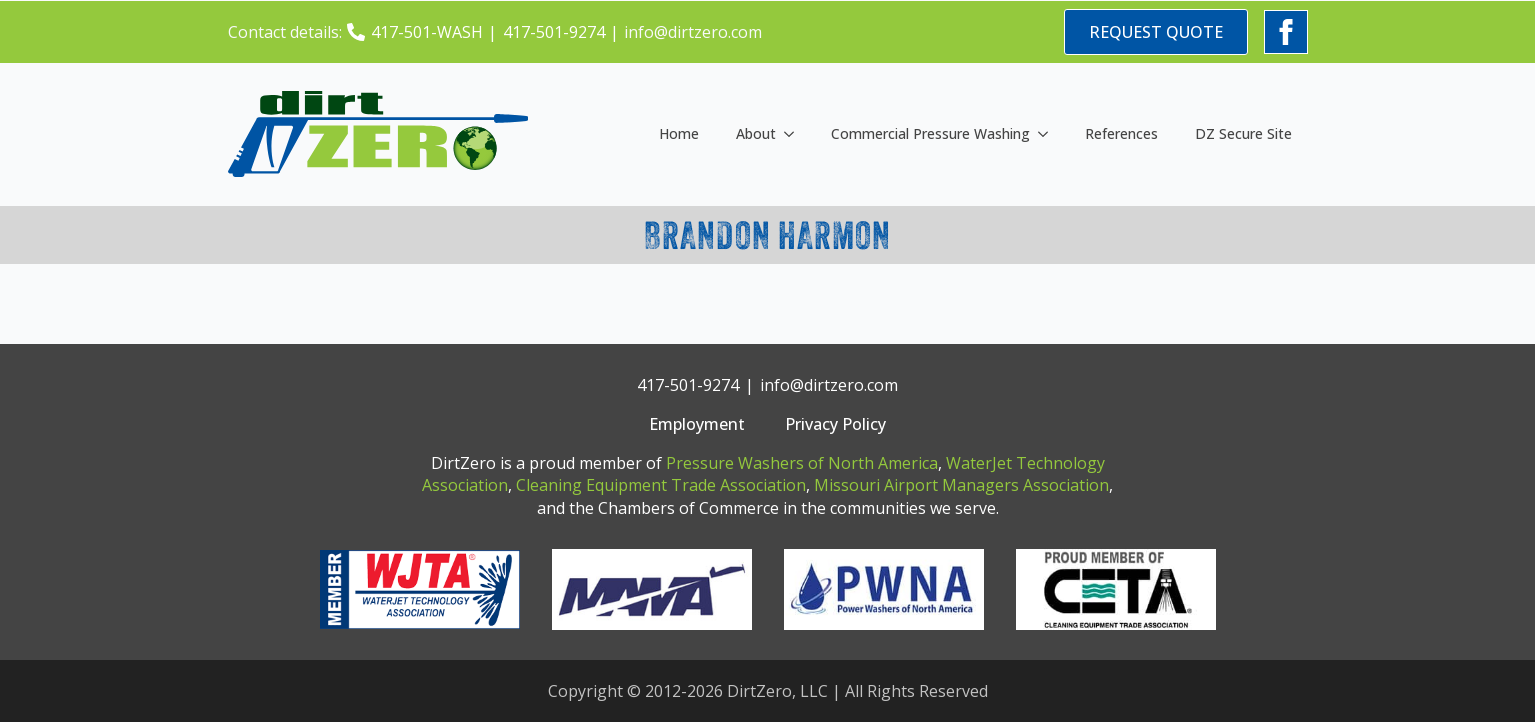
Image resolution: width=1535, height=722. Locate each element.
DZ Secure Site (1243, 133)
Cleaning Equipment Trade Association (661, 485)
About (756, 133)
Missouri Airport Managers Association (961, 485)
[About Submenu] (793, 134)
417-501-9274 (554, 32)
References (1121, 133)
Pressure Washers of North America (802, 463)
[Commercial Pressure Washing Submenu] (1047, 134)
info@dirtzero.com (693, 32)
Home (679, 133)
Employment (697, 424)
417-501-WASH (427, 32)
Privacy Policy (835, 424)
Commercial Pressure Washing (930, 133)
